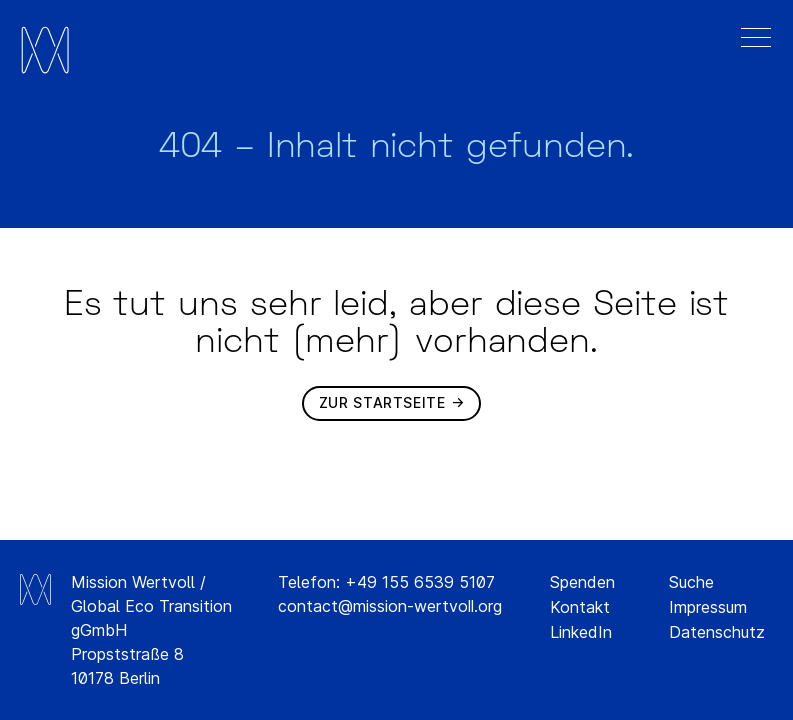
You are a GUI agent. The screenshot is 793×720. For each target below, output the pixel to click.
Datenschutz (717, 632)
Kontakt (580, 607)
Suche (691, 582)
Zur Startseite (382, 402)
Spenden (582, 582)
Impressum (708, 607)
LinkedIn (581, 632)
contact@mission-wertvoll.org (390, 606)
